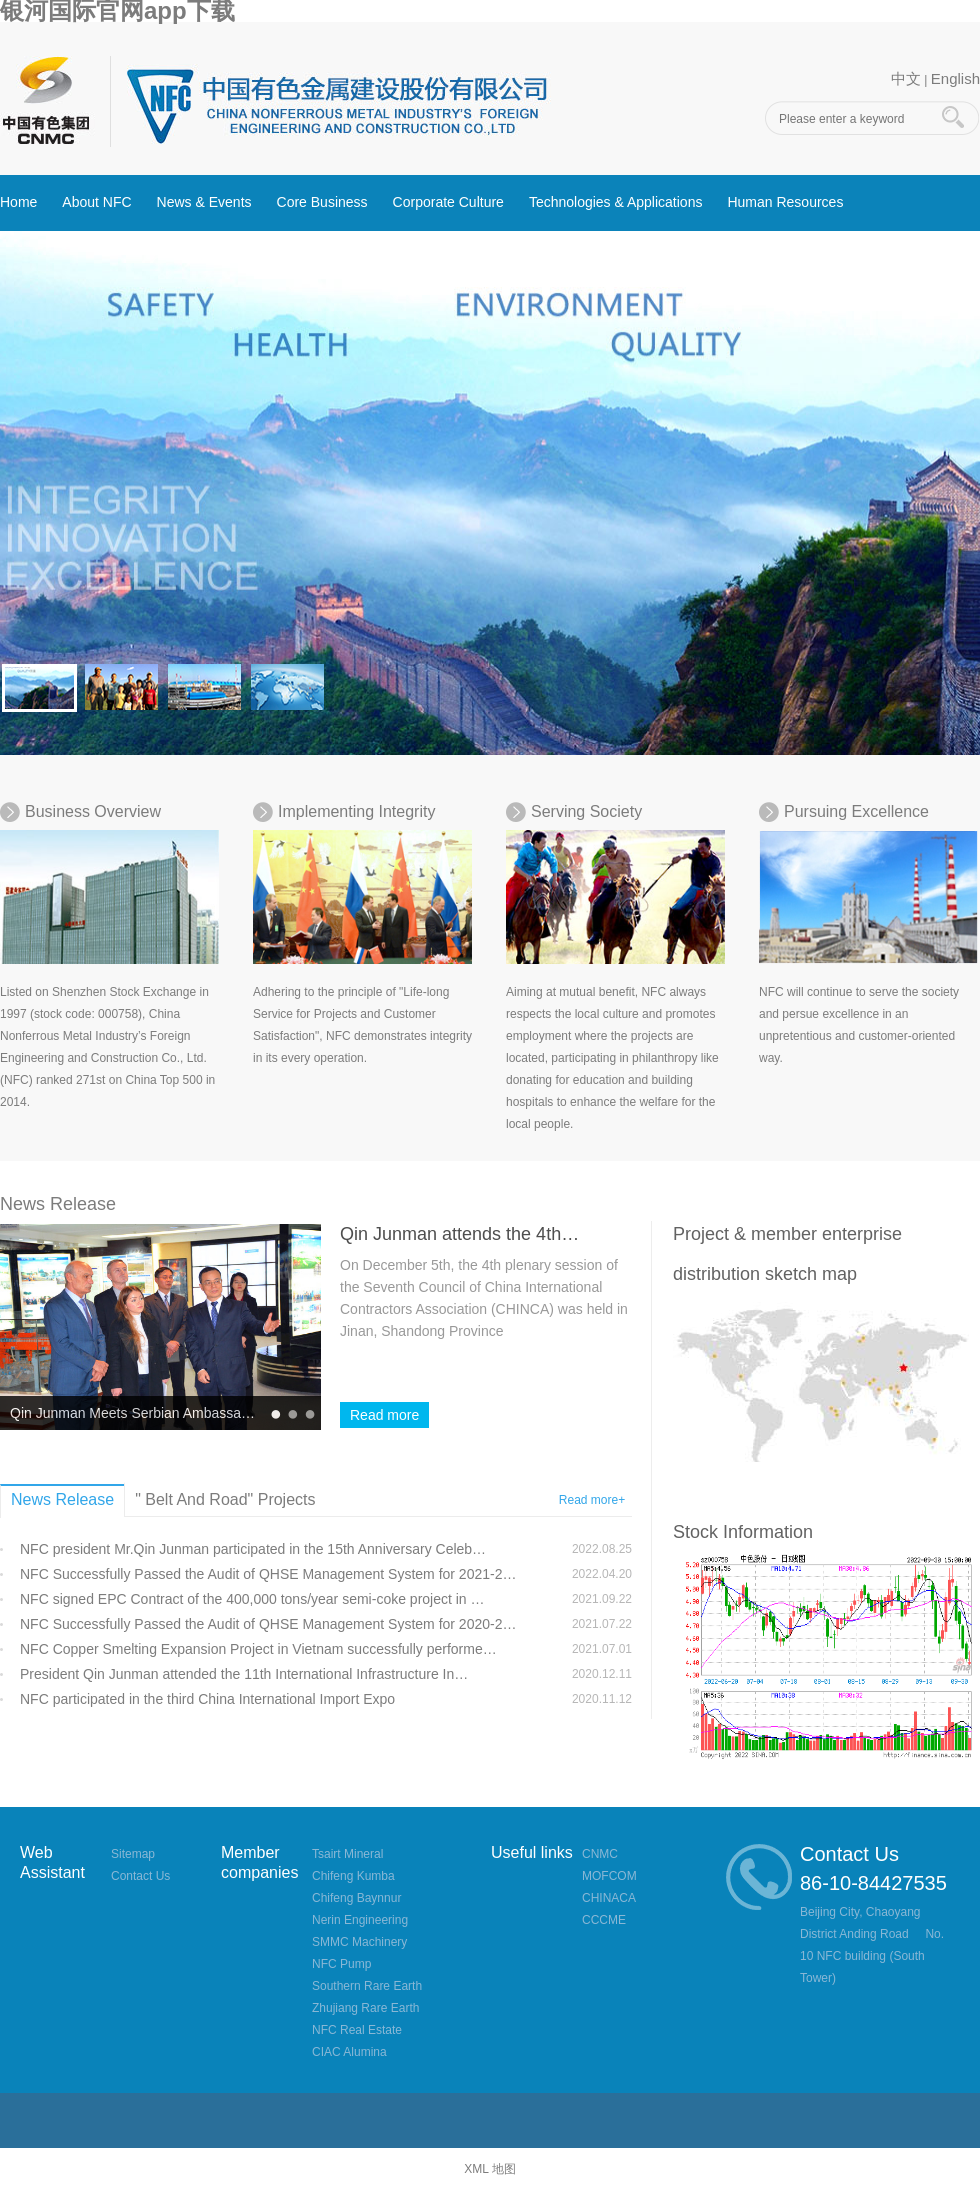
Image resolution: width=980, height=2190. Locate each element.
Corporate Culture (448, 202)
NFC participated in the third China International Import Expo (207, 1699)
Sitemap (133, 1854)
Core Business (322, 202)
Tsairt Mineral (347, 1854)
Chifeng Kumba (353, 1876)
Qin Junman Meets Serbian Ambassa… (132, 1413)
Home (18, 202)
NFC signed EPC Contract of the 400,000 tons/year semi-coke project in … (252, 1599)
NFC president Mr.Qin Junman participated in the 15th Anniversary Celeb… (253, 1549)
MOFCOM (609, 1876)
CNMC (600, 1854)
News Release (58, 1204)
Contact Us (140, 1876)
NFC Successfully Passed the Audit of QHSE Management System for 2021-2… (268, 1574)
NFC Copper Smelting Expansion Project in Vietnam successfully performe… (258, 1649)
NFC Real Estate (357, 2030)
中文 (906, 78)
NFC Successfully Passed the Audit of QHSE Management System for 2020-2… (268, 1624)
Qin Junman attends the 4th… (459, 1234)
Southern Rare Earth (367, 1986)
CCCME (604, 1920)
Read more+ (592, 1500)
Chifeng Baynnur (356, 1898)
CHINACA (609, 1898)
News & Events (204, 202)
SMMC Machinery (359, 1942)
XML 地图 (490, 2169)
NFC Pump (341, 1964)
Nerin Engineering (360, 1920)
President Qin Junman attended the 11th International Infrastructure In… (244, 1674)
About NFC (96, 202)
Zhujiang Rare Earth (365, 2008)
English (955, 78)
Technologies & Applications (616, 202)
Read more (384, 1415)
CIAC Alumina (349, 2052)
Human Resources (785, 202)
